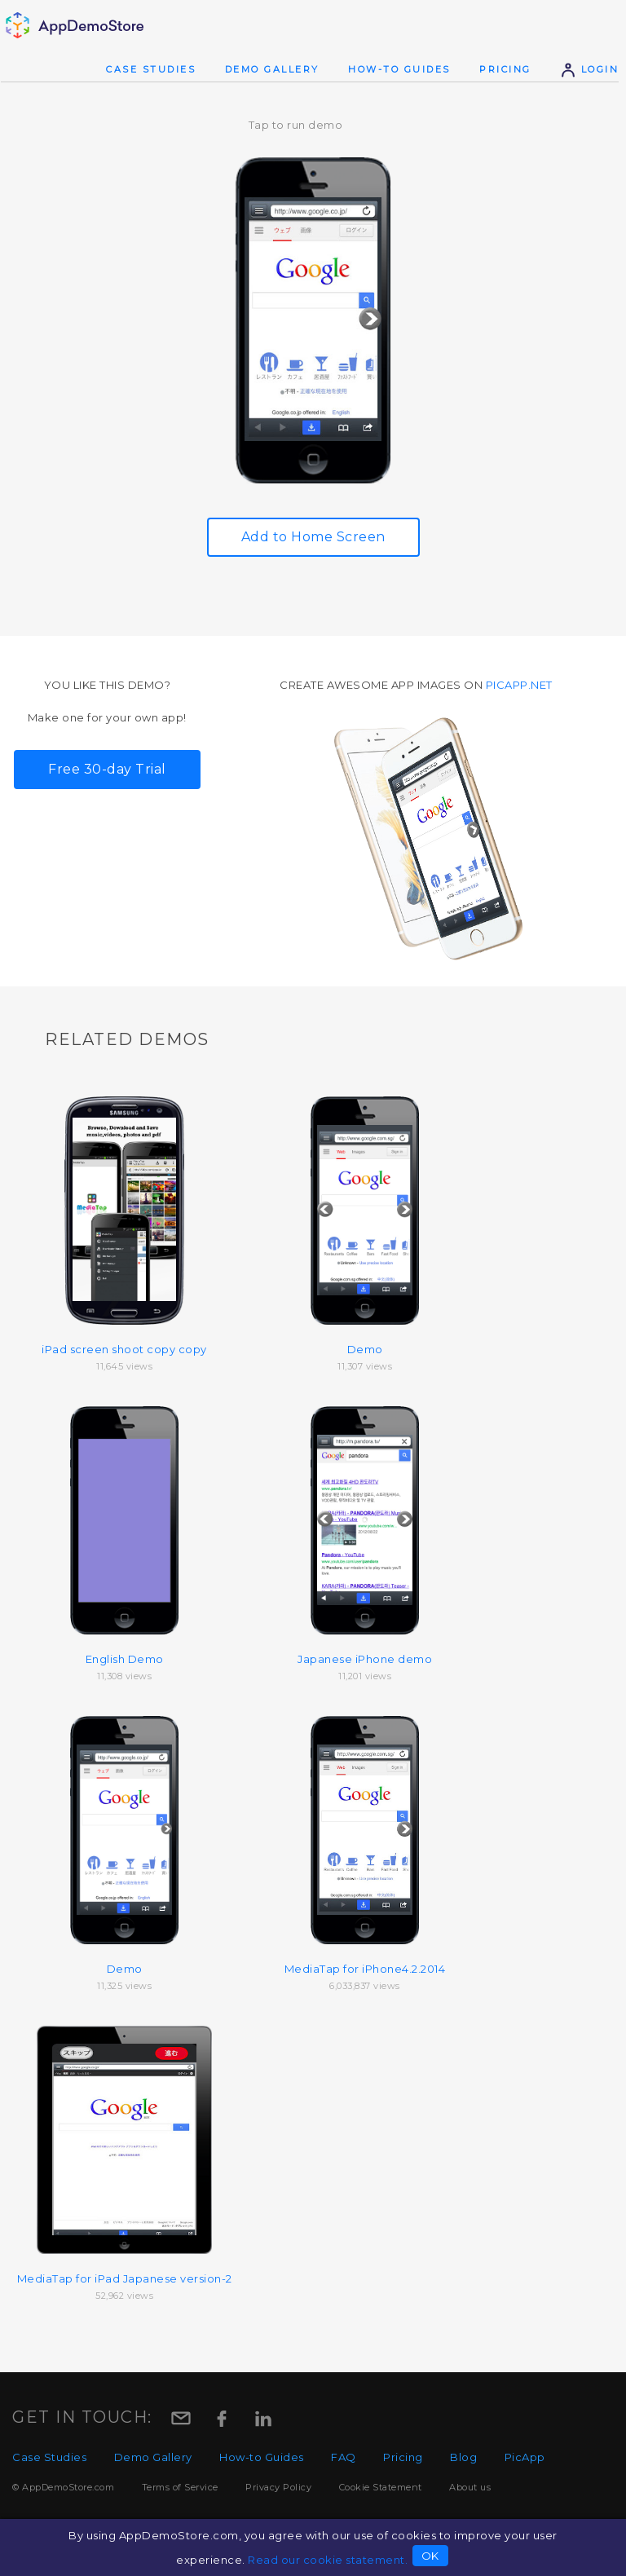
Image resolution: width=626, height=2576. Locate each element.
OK (430, 2555)
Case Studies (151, 69)
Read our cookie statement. (328, 2559)
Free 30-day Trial (107, 769)
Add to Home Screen (313, 537)
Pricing (505, 69)
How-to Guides (399, 69)
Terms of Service (180, 2487)
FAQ (343, 2457)
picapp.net (519, 684)
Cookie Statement (380, 2487)
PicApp (525, 2457)
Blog (463, 2457)
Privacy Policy (278, 2487)
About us (470, 2487)
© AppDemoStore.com (63, 2487)
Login (589, 69)
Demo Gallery (272, 69)
